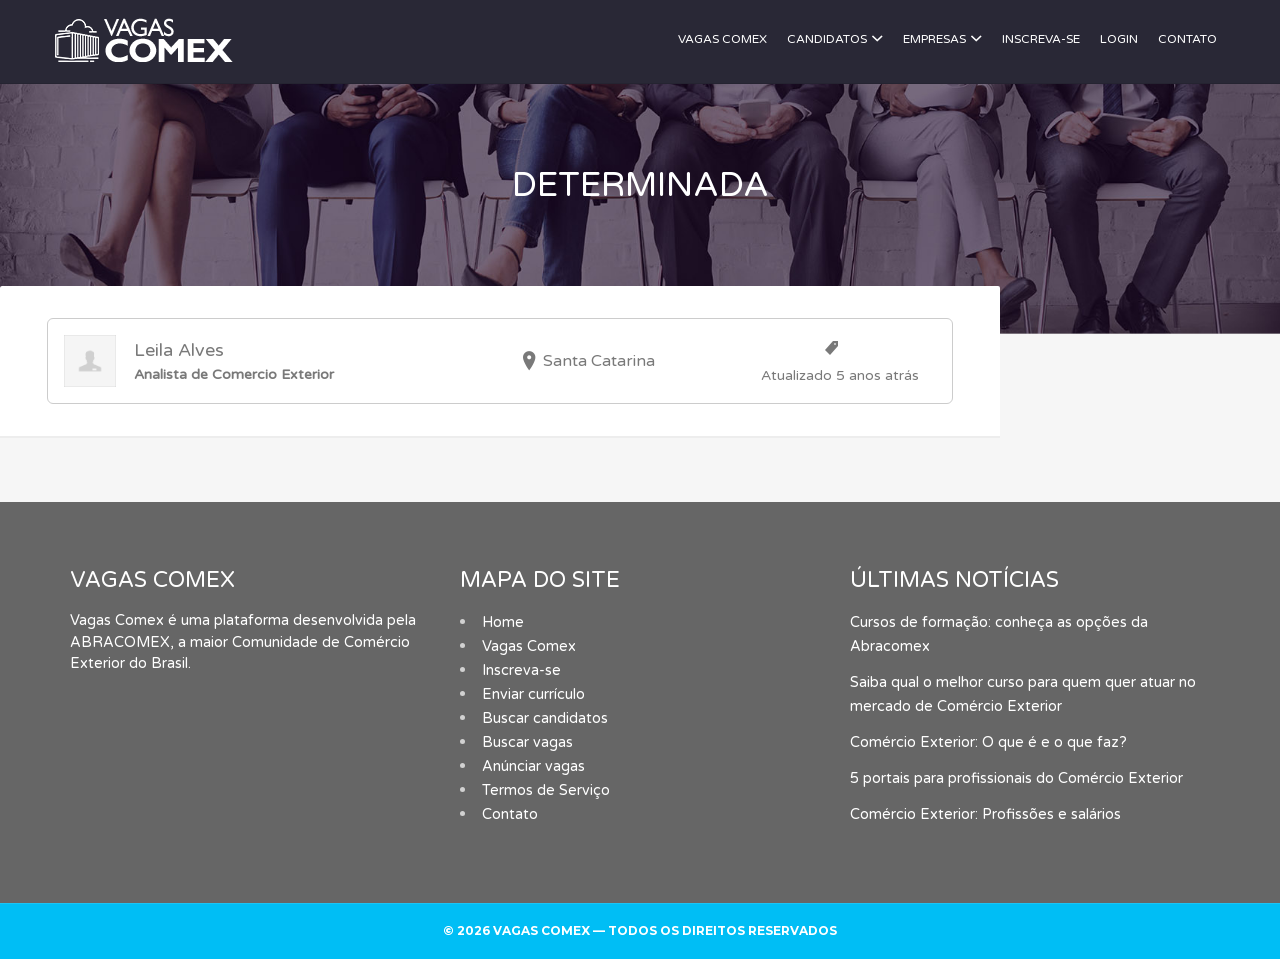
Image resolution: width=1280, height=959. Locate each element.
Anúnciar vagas (533, 766)
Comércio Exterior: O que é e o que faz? (988, 742)
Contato (1187, 39)
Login (1119, 39)
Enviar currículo (533, 694)
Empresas (934, 39)
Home (503, 622)
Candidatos (827, 39)
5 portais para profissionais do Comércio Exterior (1016, 778)
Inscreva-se (1041, 39)
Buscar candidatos (545, 718)
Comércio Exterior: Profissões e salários (985, 814)
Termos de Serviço (546, 790)
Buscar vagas (527, 742)
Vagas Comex (722, 39)
